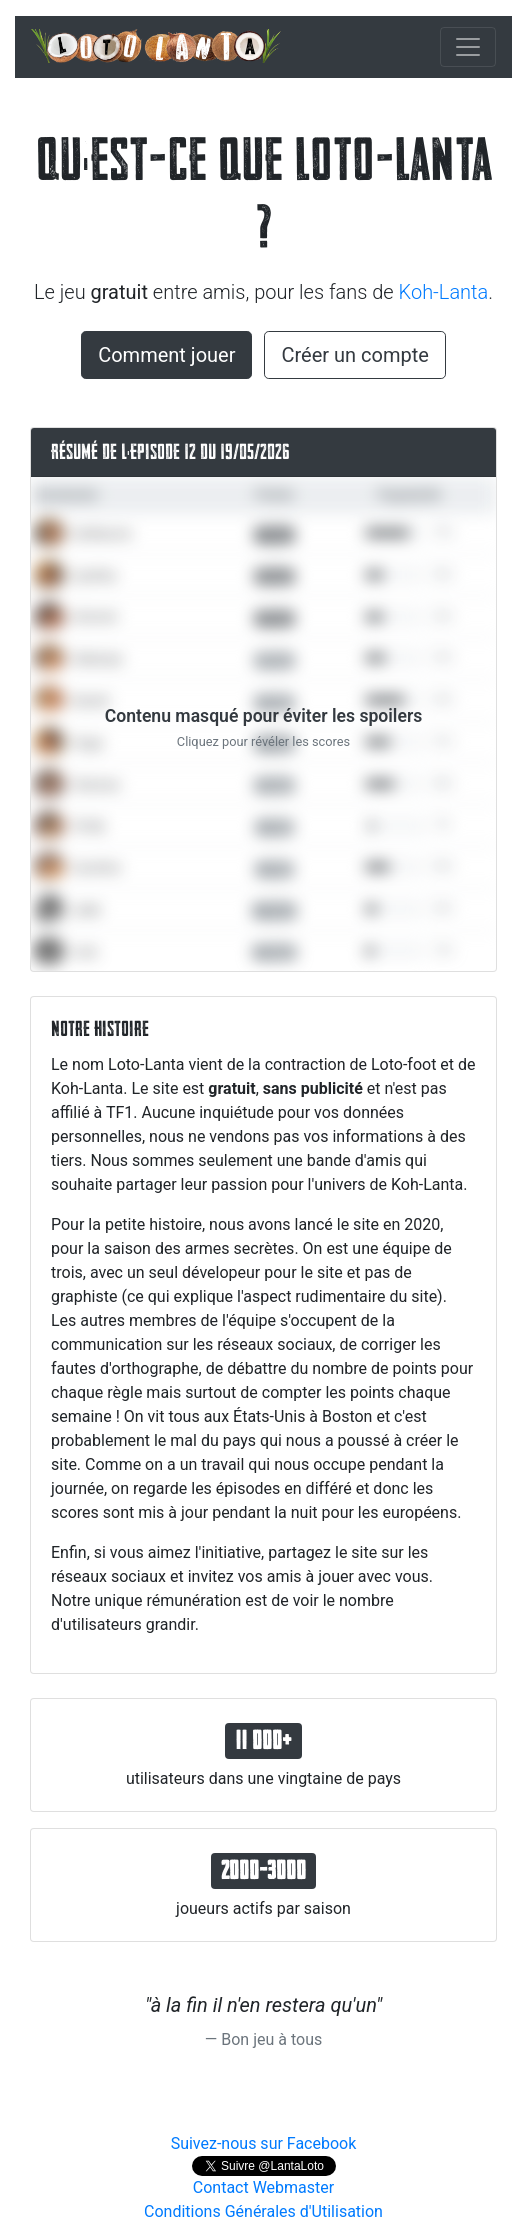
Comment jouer (166, 355)
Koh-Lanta (444, 292)
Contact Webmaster (263, 2187)
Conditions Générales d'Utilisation (263, 2211)
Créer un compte (354, 355)
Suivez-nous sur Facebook (264, 2143)
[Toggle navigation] (468, 47)
